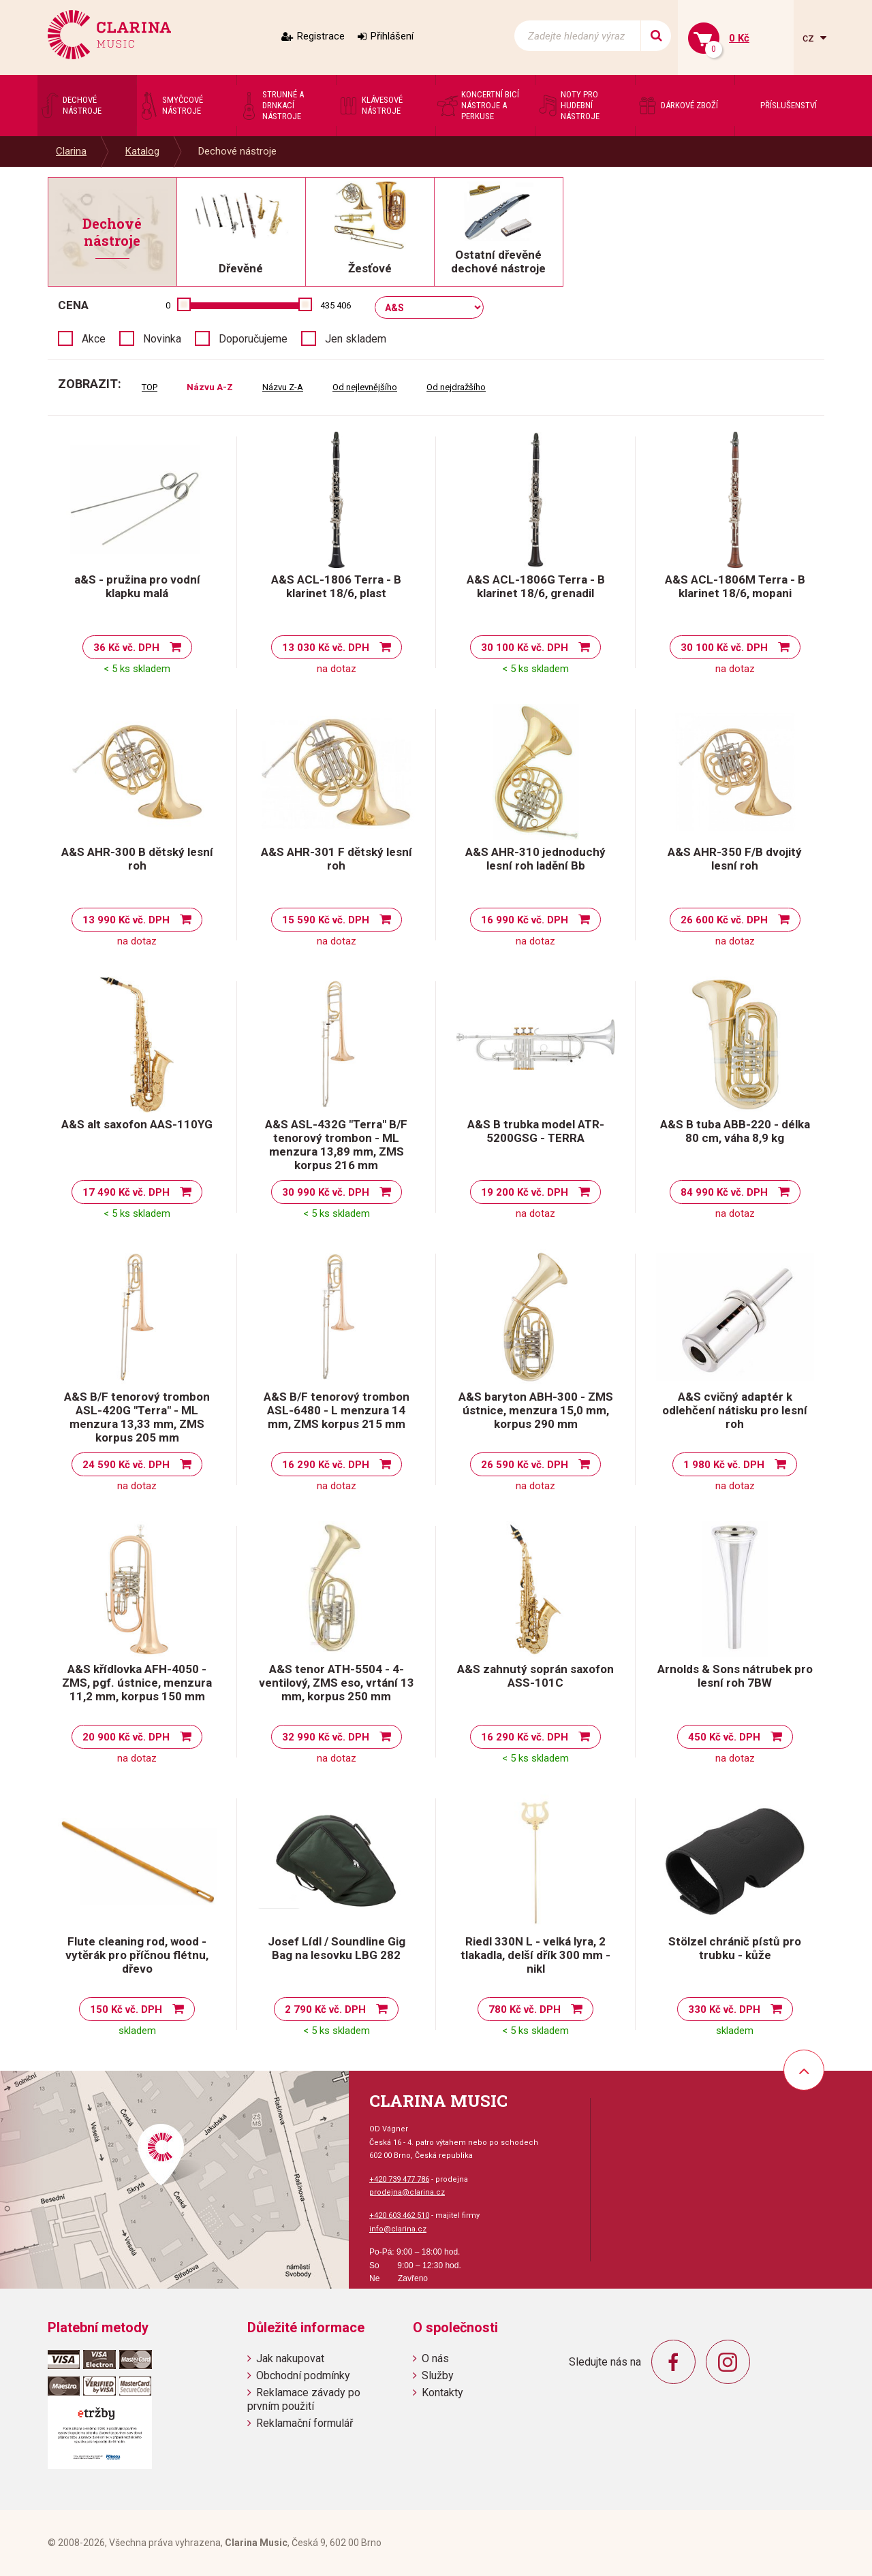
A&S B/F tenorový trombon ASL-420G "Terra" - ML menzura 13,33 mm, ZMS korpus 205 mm (137, 1417)
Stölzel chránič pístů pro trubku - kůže (734, 1948)
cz (810, 37)
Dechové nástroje (237, 151)
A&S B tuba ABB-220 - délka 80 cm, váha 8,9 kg (735, 1131)
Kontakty (442, 2392)
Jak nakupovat (290, 2358)
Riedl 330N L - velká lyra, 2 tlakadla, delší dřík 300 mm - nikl (535, 1955)
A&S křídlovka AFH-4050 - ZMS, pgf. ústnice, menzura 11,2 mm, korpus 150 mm (137, 1682)
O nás (435, 2358)
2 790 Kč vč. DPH (325, 2009)
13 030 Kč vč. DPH (325, 647)
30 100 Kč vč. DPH (524, 647)
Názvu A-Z (210, 387)
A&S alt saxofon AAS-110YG (137, 1124)
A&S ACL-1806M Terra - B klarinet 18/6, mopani (735, 586)
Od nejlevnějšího (364, 387)
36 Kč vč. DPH (126, 647)
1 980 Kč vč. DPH (723, 1465)
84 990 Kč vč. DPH (724, 1192)
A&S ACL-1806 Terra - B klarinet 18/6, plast (336, 586)
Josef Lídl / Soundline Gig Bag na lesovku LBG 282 (336, 1948)
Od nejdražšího (456, 387)
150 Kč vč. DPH (126, 2009)
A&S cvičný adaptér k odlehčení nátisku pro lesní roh (734, 1410)
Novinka (162, 338)
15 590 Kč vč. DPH (325, 920)
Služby (438, 2375)
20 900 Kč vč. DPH (126, 1737)
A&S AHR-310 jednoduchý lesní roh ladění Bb (535, 858)
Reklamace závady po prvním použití (303, 2399)
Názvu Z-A (282, 387)
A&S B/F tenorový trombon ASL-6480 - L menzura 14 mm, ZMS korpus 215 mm (336, 1410)
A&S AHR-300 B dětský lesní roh (137, 858)
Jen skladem (355, 338)
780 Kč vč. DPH (524, 2009)
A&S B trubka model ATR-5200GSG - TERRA (535, 1131)
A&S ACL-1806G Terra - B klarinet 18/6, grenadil (536, 586)
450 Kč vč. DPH (724, 1737)
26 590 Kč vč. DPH (524, 1465)
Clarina (71, 151)
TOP (149, 387)
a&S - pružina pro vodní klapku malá (137, 586)
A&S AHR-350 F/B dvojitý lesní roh (735, 858)
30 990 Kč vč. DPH (325, 1192)
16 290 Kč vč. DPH (325, 1465)
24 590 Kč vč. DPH (126, 1465)
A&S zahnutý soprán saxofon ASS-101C (535, 1675)
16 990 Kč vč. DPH (524, 920)
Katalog (142, 151)
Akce (94, 338)
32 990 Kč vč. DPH (325, 1737)
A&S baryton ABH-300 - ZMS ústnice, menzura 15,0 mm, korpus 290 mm (535, 1410)
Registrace (321, 36)
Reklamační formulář (304, 2423)
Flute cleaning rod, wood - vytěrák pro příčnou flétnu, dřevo (136, 1955)
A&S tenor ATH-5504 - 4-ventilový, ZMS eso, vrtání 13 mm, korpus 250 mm (336, 1682)
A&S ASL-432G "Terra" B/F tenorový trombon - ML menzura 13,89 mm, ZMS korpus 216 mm (336, 1144)
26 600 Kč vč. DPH (724, 920)
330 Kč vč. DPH (724, 2009)
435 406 (335, 305)
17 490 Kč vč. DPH (126, 1192)
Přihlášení (392, 36)
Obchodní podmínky (303, 2375)
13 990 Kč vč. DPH (126, 920)
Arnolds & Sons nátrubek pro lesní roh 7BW (735, 1675)
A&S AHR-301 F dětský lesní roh (336, 858)
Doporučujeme (253, 338)
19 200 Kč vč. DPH (524, 1192)
